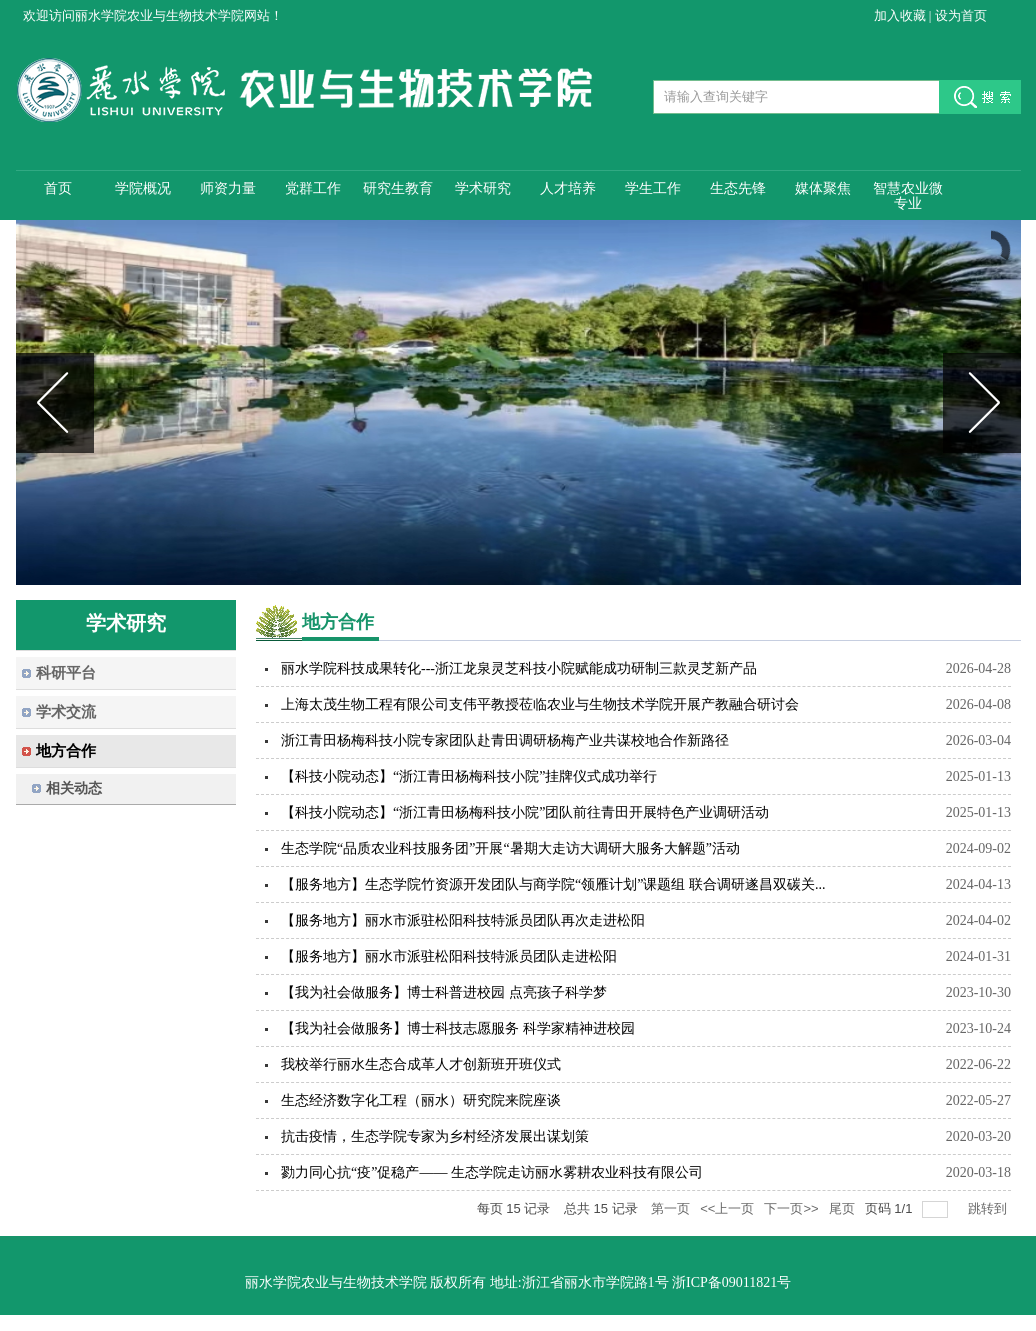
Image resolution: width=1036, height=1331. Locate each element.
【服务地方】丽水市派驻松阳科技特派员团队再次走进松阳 (463, 920)
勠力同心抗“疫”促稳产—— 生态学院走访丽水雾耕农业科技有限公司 (492, 1172)
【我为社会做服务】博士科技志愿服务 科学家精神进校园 (458, 1028)
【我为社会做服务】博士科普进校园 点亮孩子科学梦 (444, 992)
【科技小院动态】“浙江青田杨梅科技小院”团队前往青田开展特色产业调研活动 (525, 812)
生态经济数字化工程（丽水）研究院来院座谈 (421, 1100)
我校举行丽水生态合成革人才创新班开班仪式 (421, 1064)
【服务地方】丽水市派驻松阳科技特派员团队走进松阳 (449, 956)
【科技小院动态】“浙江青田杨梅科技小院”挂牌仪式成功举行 (469, 776)
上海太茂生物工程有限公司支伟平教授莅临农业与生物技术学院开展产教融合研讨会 (540, 704)
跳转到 (989, 1208)
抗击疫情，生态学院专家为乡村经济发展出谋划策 (435, 1136)
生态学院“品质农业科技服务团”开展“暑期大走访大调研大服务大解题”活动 (510, 848)
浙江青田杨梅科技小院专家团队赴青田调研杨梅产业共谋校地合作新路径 (505, 740)
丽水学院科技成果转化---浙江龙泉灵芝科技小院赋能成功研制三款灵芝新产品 (519, 668)
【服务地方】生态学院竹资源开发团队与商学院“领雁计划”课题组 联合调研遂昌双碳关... (553, 884)
